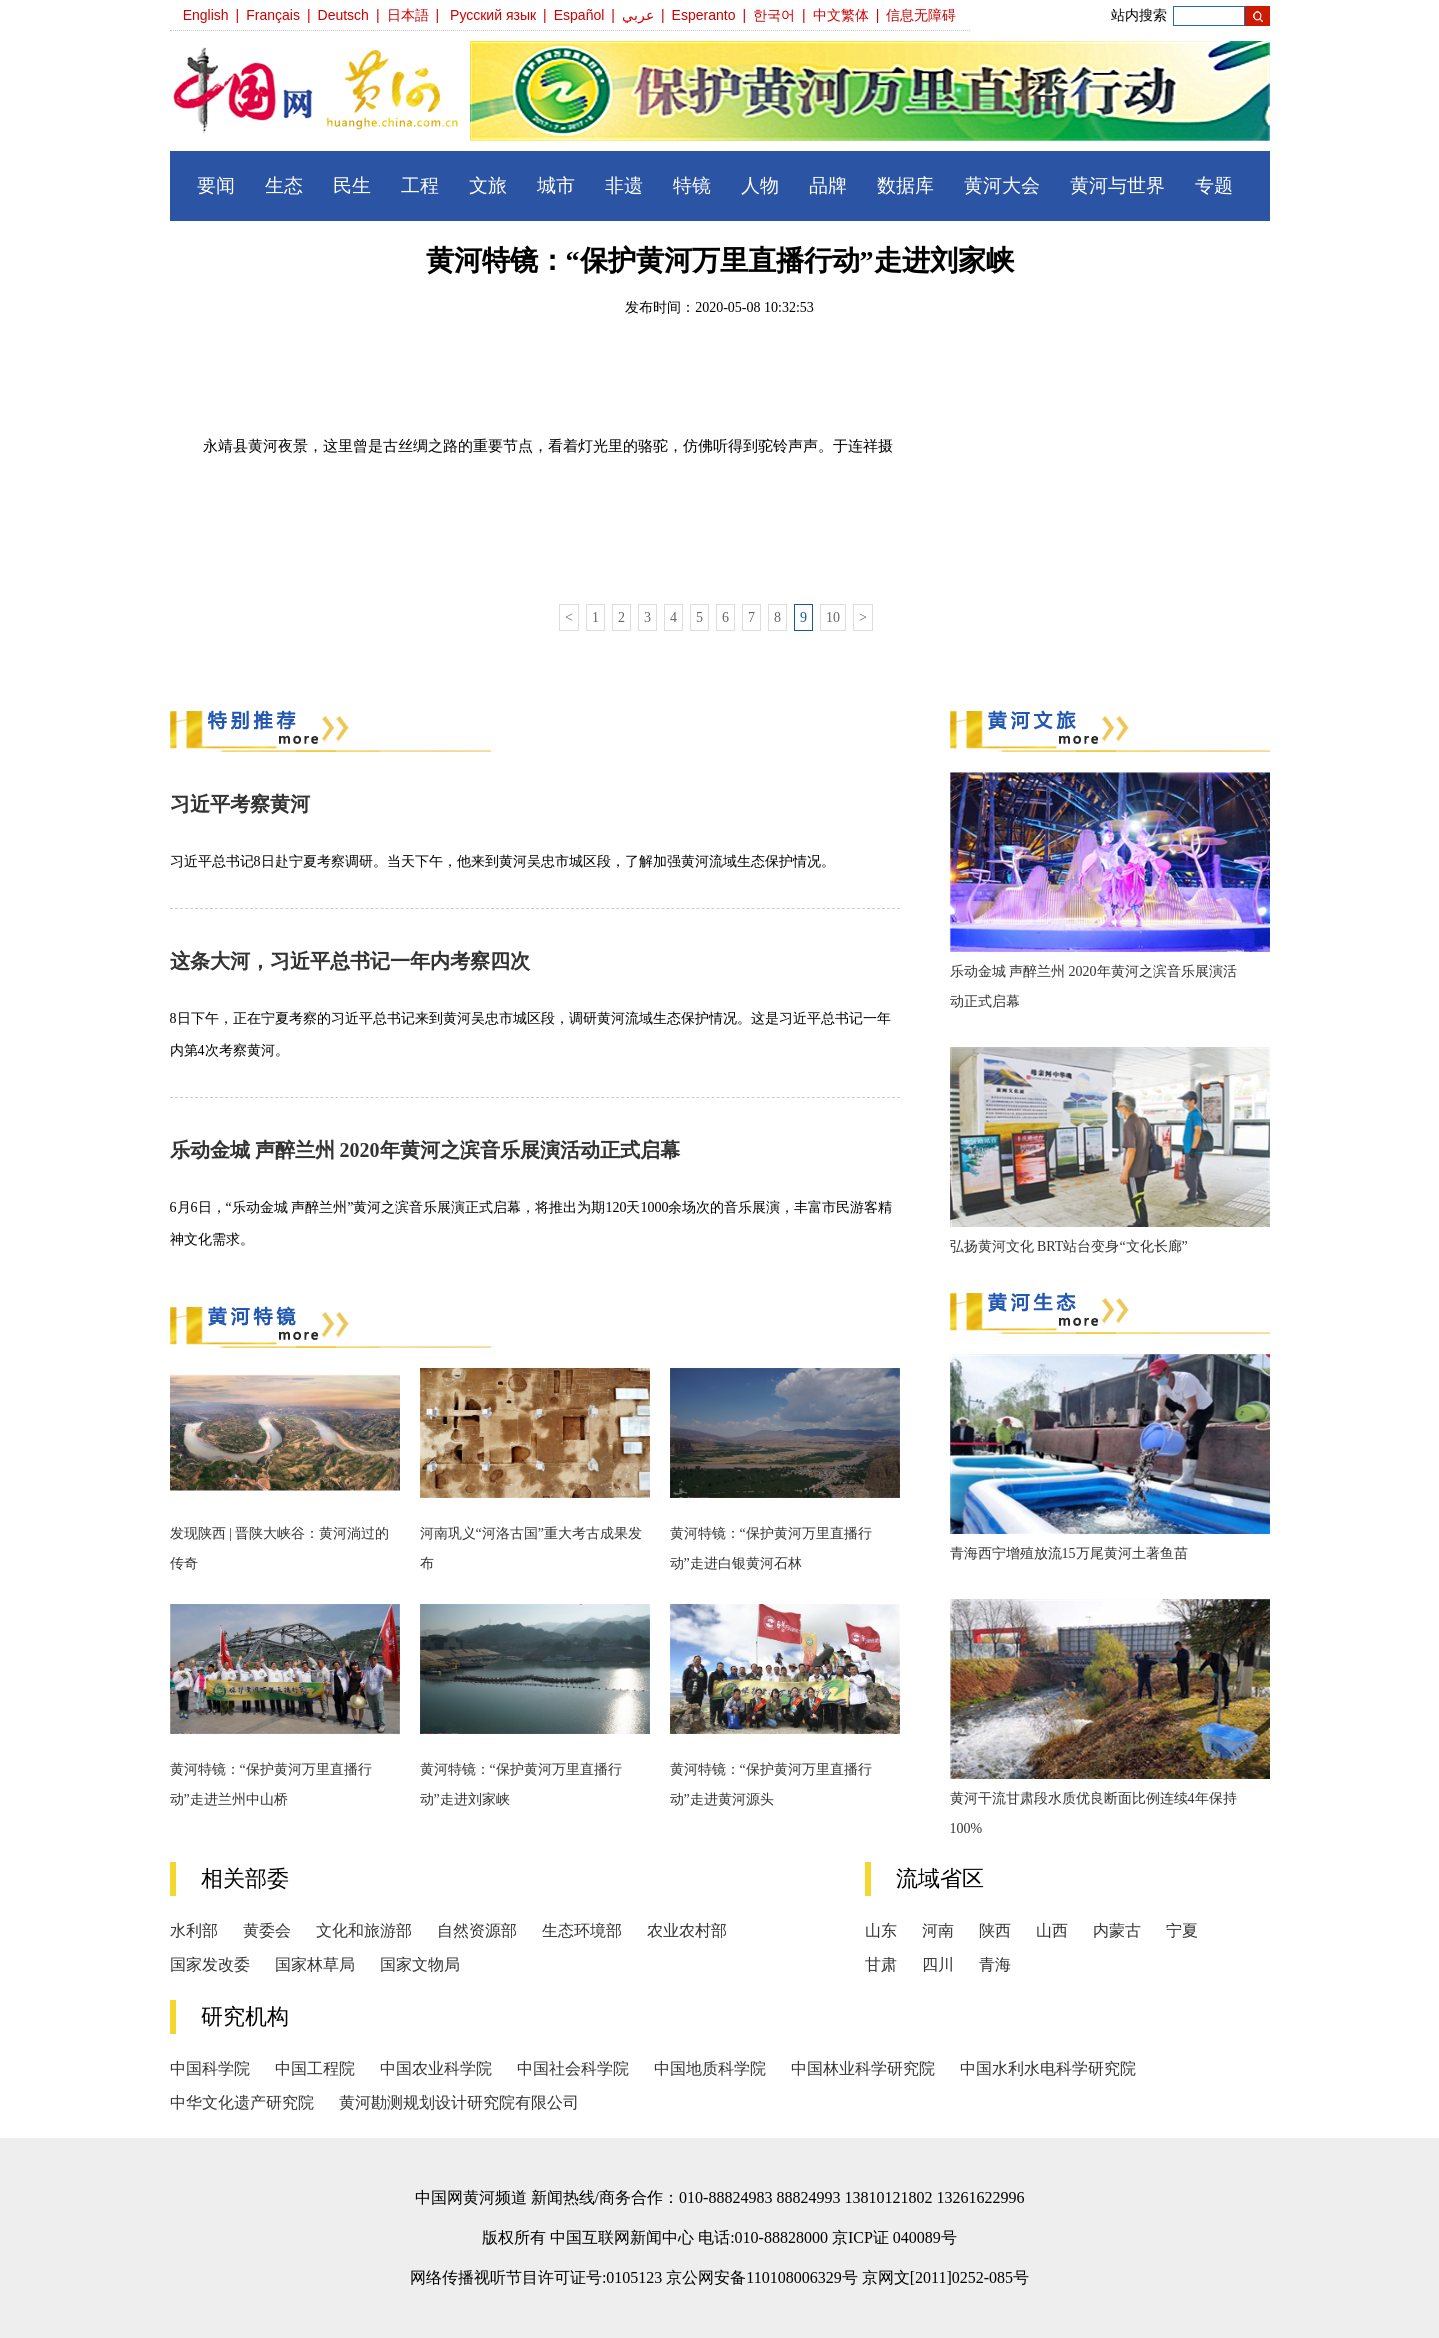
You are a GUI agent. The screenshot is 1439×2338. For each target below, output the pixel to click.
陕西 (995, 1930)
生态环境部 (582, 1930)
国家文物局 (420, 1964)
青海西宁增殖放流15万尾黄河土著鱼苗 (1069, 1553)
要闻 (216, 185)
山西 (1052, 1930)
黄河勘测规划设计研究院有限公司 (459, 2102)
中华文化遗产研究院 (242, 2102)
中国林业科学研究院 (863, 2068)
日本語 (408, 15)
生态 (284, 185)
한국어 (774, 15)
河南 (938, 1930)
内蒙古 (1117, 1930)
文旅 (488, 185)
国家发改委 (210, 1964)
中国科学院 (210, 2068)
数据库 (905, 185)
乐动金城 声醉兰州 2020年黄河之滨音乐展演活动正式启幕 (425, 1150)
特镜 (692, 185)
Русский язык (493, 15)
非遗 (624, 185)
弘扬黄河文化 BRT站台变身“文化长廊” (1069, 1246)
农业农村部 (687, 1930)
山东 (881, 1930)
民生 (352, 185)
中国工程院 (315, 2068)
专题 (1214, 185)
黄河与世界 (1117, 185)
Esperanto (704, 15)
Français (273, 15)
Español (579, 15)
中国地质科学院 (710, 2068)
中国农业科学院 (436, 2068)
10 (833, 617)
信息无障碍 (921, 15)
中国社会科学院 (573, 2068)
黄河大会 (1002, 185)
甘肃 (881, 1964)
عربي (638, 15)
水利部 (194, 1930)
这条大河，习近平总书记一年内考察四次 (350, 961)
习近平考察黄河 (240, 804)
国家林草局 (315, 1964)
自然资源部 (477, 1930)
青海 (995, 1964)
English (206, 15)
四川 (938, 1964)
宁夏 (1182, 1930)
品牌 (828, 185)
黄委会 (267, 1930)
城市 (556, 185)
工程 (420, 185)
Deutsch (343, 15)
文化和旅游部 (364, 1930)
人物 (760, 185)
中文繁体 (841, 15)
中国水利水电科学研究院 (1048, 2068)
